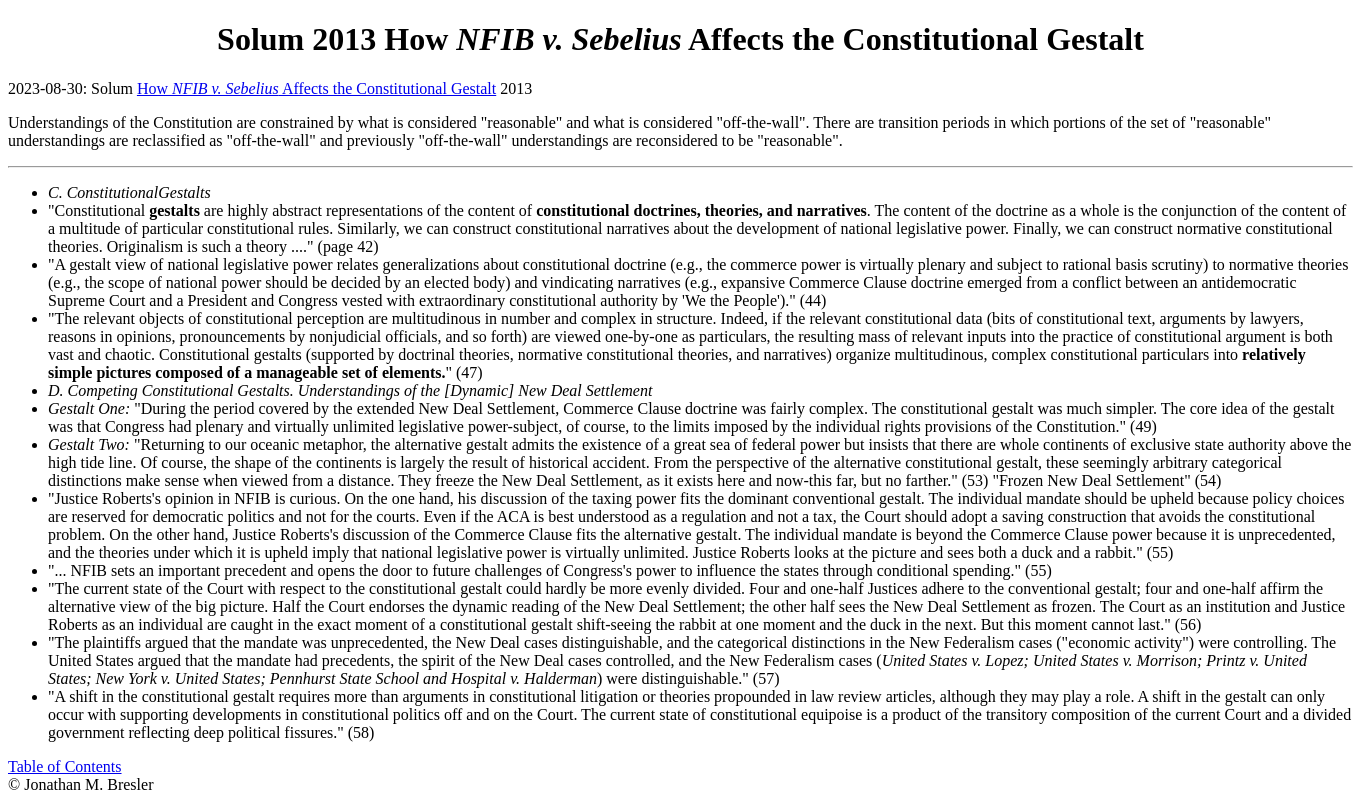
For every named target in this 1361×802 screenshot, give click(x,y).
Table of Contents (65, 766)
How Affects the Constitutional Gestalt (316, 88)
